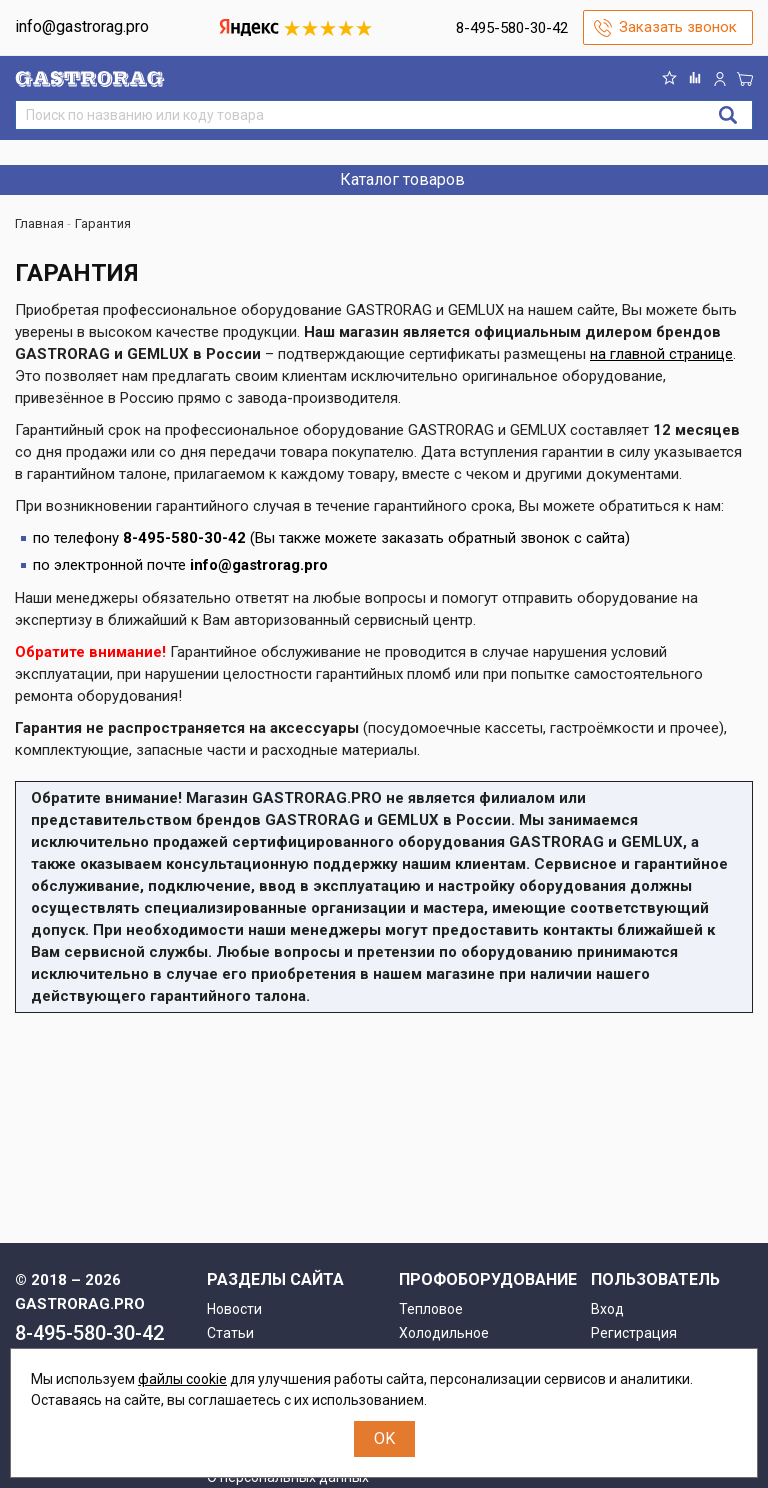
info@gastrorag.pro (82, 26)
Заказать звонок (678, 27)
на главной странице (661, 354)
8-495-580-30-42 (512, 28)
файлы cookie (182, 1379)
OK (384, 1438)
